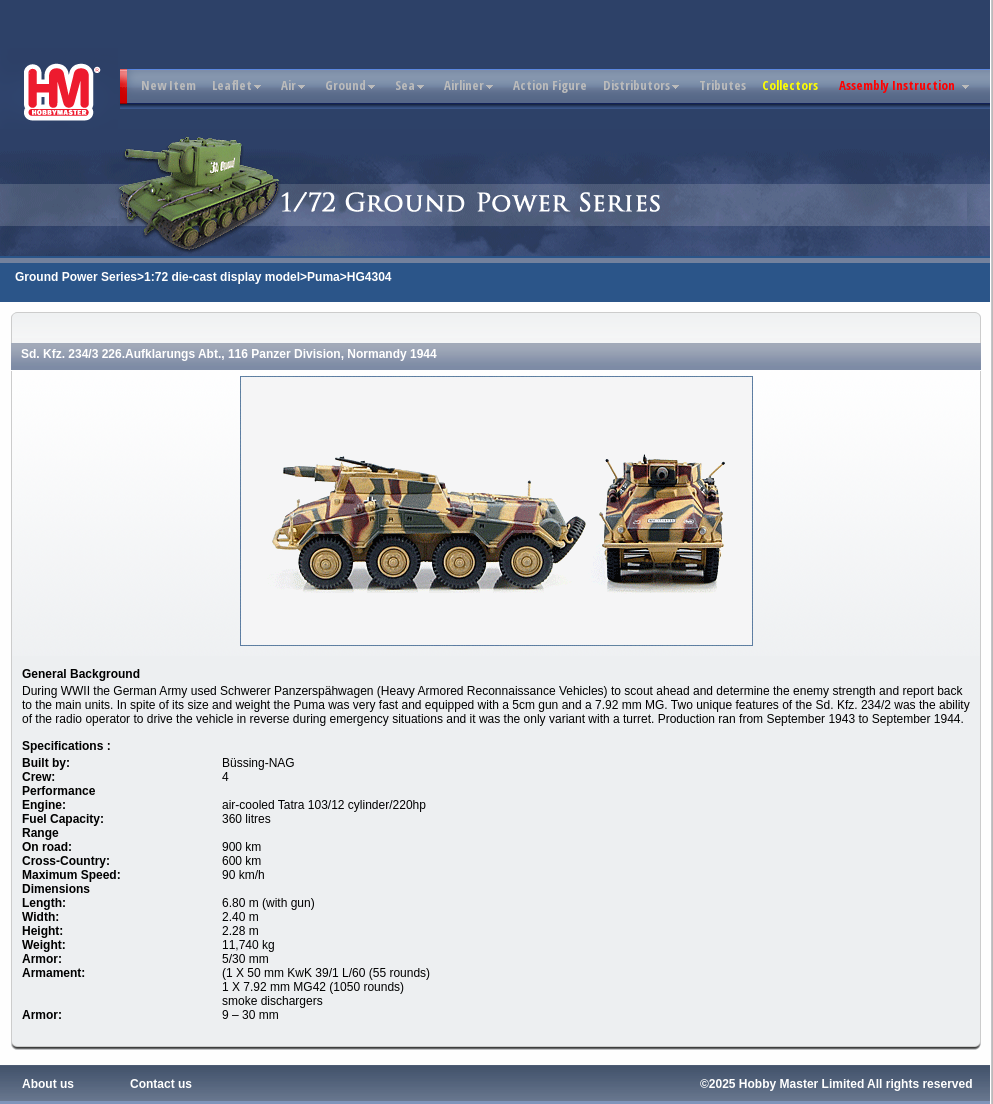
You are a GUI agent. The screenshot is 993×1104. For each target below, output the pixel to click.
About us (48, 1084)
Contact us (161, 1084)
